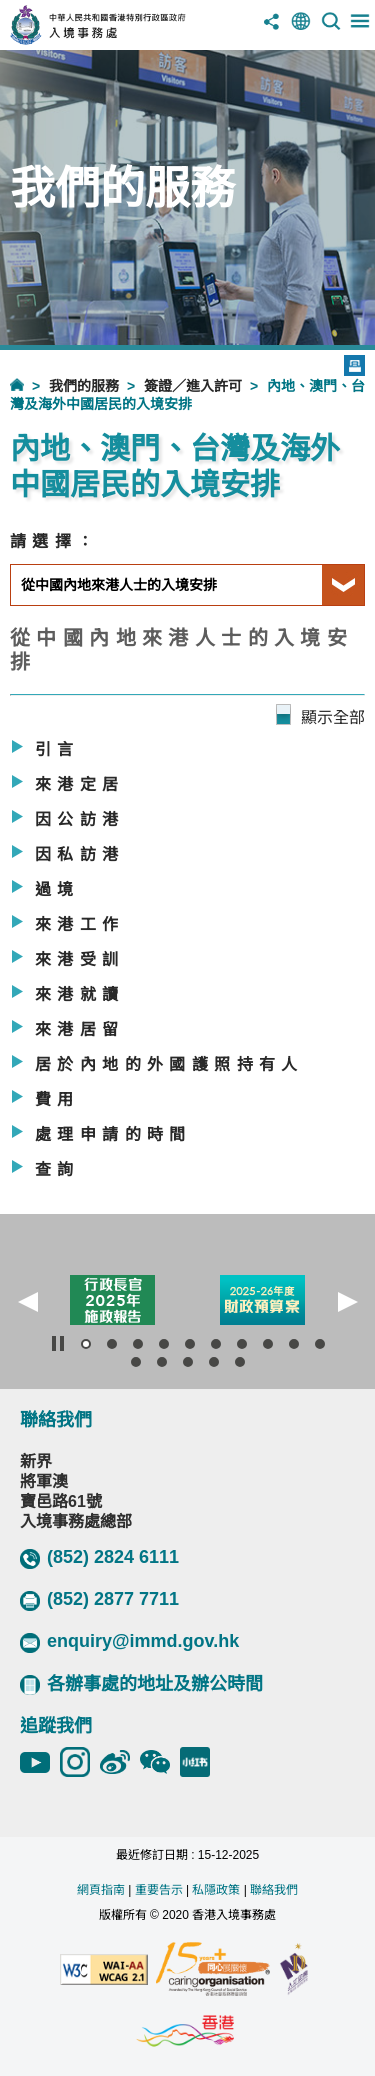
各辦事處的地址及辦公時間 (141, 1684)
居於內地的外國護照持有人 (169, 1064)
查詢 (57, 1169)
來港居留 (80, 1029)
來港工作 (80, 924)
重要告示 (159, 1890)
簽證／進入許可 (193, 386)
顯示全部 (333, 717)
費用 (57, 1099)
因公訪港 (80, 819)
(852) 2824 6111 (99, 1558)
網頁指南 (101, 1890)
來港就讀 (80, 994)
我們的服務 (84, 386)
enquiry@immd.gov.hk (129, 1642)
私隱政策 (216, 1890)
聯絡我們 (274, 1890)
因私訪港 (80, 854)
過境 (57, 889)
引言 (57, 749)
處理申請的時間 (113, 1134)
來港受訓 (80, 959)
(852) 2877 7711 (99, 1600)
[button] (28, 1302)
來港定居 (80, 784)
